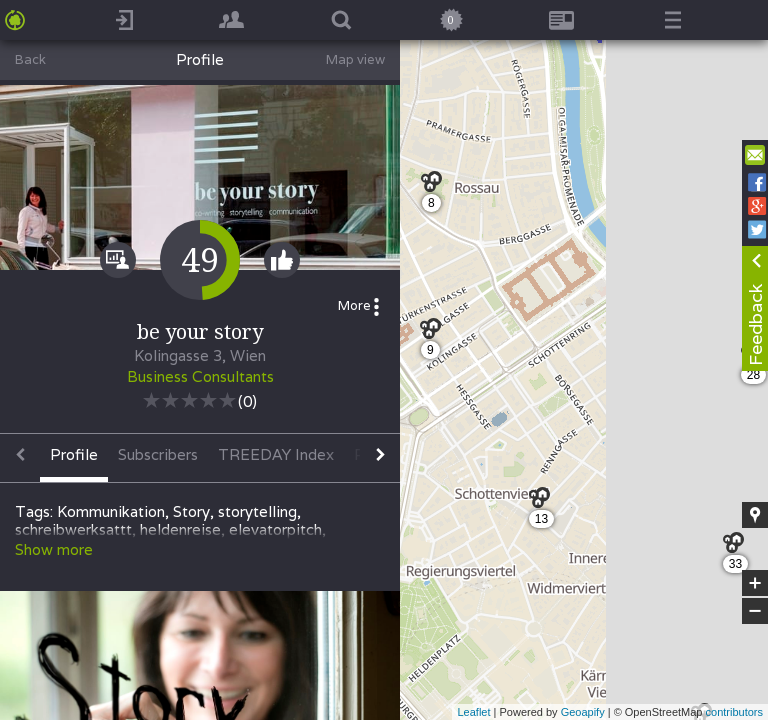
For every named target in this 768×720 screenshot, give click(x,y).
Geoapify (583, 712)
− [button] (755, 611)
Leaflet (473, 712)
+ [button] (755, 583)
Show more (54, 549)
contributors (734, 712)
